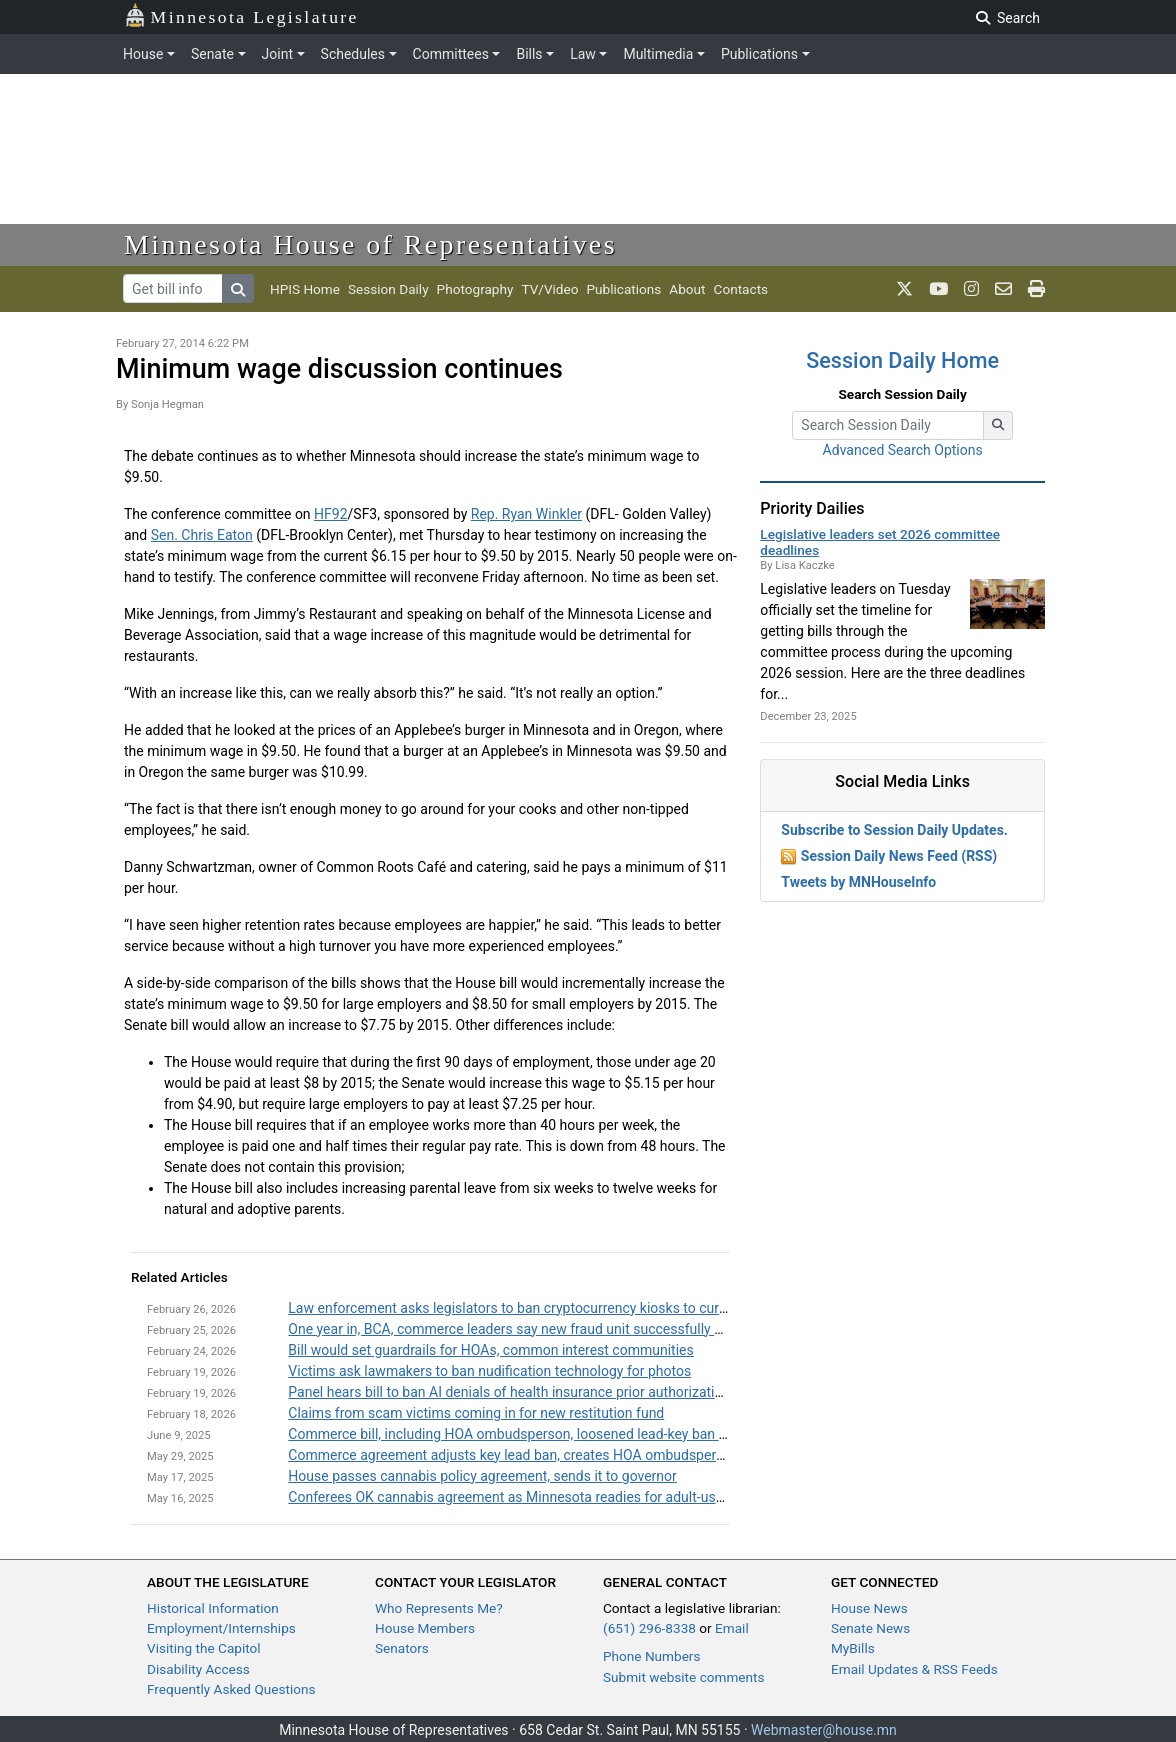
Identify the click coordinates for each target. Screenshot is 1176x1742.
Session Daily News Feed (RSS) (899, 856)
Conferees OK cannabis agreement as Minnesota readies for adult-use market (529, 1497)
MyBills (853, 1648)
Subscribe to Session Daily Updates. (894, 830)
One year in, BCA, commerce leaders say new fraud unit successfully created (524, 1329)
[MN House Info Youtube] (938, 289)
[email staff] (1003, 289)
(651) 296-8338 (649, 1628)
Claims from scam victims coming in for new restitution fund (476, 1413)
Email (732, 1628)
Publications (759, 54)
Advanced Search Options (903, 450)
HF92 (330, 514)
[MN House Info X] (904, 289)
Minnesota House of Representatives (370, 244)
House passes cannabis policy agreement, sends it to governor (482, 1476)
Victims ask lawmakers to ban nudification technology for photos (489, 1371)
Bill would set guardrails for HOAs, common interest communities (490, 1350)
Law (583, 54)
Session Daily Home (902, 360)
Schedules (353, 54)
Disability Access (198, 1669)
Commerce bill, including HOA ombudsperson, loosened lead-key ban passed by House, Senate (581, 1434)
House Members (425, 1628)
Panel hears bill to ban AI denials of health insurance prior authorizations (512, 1392)
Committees (451, 54)
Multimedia (658, 54)
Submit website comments (684, 1677)
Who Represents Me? (439, 1608)
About (687, 289)
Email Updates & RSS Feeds (914, 1669)
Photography (475, 289)
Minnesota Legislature (241, 15)
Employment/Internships (221, 1628)
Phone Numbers (651, 1656)
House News (869, 1608)
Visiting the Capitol (204, 1648)
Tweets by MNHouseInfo (858, 882)
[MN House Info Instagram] (971, 289)
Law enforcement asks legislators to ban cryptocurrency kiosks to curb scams (530, 1308)
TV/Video (549, 289)
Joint (277, 54)
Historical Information (213, 1608)
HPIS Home (305, 289)
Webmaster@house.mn (824, 1730)
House (143, 54)
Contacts (741, 289)
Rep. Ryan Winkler (526, 514)
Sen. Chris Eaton (202, 535)
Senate (212, 54)
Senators (402, 1648)
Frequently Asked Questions (231, 1689)
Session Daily (388, 289)
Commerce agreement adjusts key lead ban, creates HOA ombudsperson (513, 1455)
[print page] (1036, 289)
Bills (529, 54)
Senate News (870, 1628)
